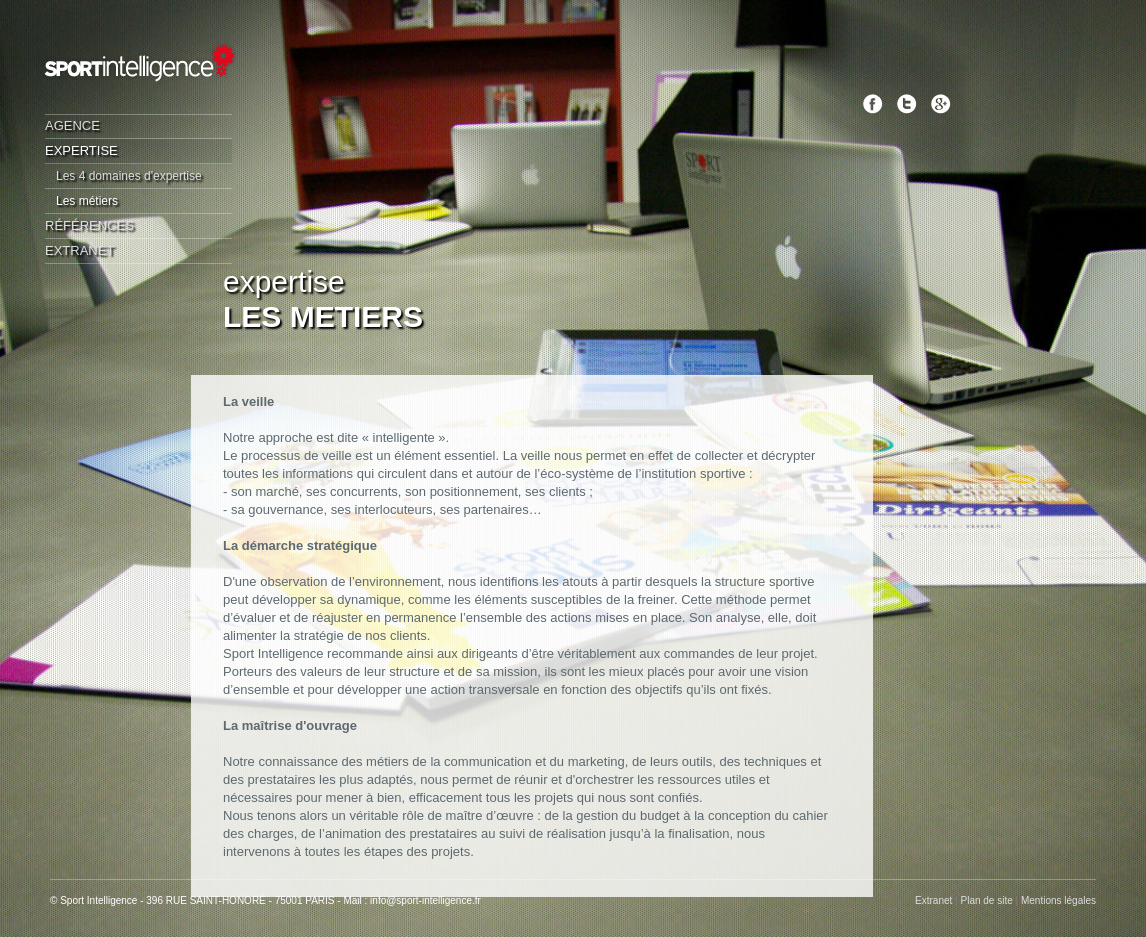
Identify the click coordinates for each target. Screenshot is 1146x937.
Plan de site (987, 900)
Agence (72, 125)
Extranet (79, 250)
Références (89, 225)
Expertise (81, 150)
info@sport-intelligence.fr (425, 900)
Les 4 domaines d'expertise (129, 176)
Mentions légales (1058, 900)
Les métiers (87, 201)
